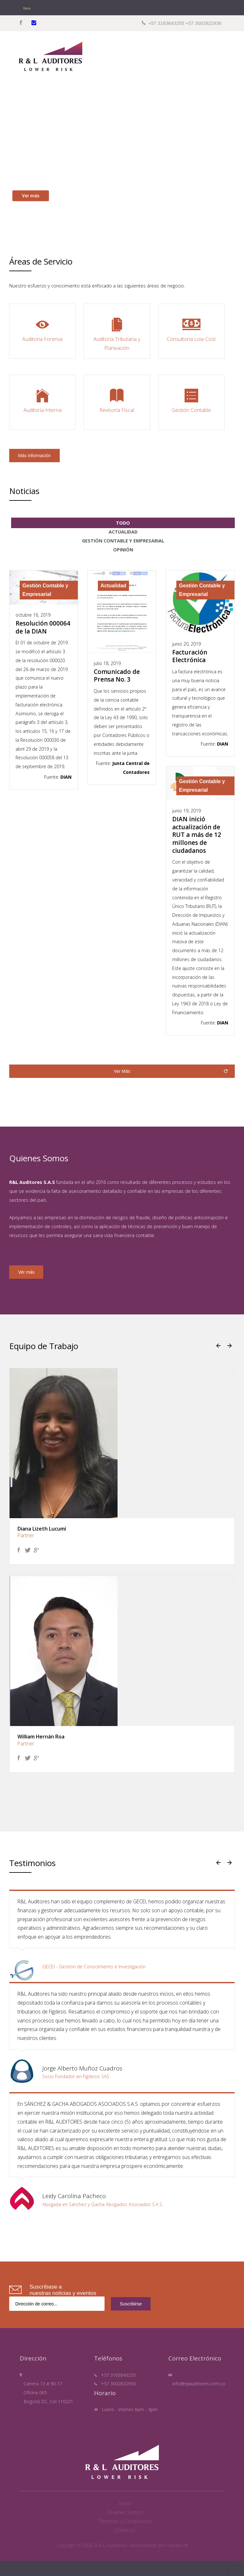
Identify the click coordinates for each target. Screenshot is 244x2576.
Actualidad (123, 532)
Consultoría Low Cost (191, 329)
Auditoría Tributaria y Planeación (117, 333)
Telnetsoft (177, 2545)
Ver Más (122, 1071)
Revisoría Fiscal (117, 400)
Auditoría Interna (42, 400)
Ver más (26, 1272)
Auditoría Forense (42, 329)
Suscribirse (131, 2303)
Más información (34, 455)
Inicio (125, 2503)
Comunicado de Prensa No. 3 (117, 676)
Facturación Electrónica (189, 656)
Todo (123, 523)
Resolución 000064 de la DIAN (43, 627)
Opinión (123, 550)
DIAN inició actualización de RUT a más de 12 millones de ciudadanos (196, 835)
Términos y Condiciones (125, 2521)
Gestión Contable (191, 400)
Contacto (124, 2530)
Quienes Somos (125, 2512)
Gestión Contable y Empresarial (123, 541)
